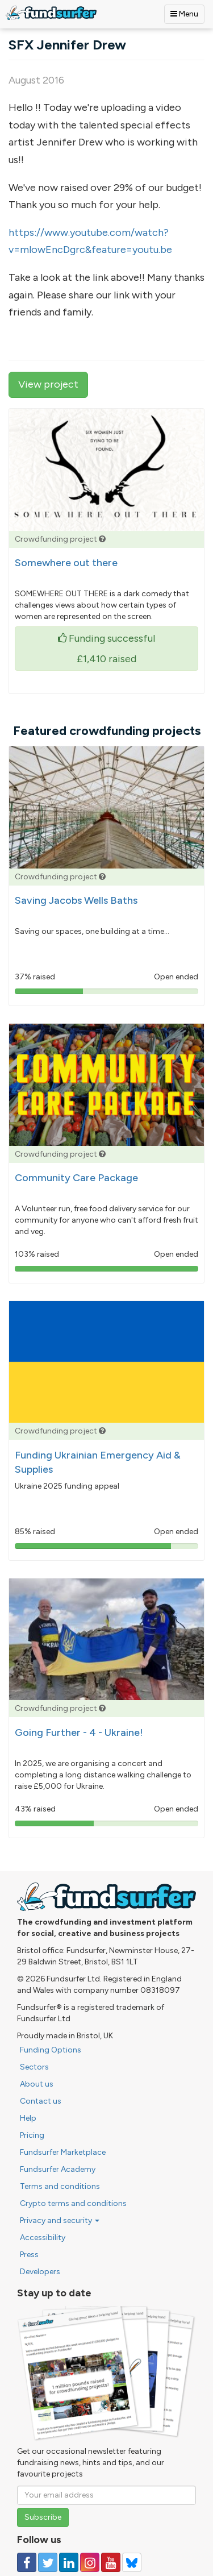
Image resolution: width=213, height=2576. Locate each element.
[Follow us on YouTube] (110, 2562)
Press (29, 2254)
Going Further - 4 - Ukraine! (79, 1732)
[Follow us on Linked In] (68, 2562)
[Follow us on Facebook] (26, 2562)
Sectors (34, 2067)
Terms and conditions (60, 2186)
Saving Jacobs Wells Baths (76, 900)
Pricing (32, 2135)
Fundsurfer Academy (57, 2169)
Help (28, 2118)
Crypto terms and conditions (73, 2203)
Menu (184, 14)
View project (48, 384)
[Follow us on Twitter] (47, 2562)
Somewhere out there (66, 562)
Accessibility (42, 2237)
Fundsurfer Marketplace (63, 2152)
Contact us (40, 2101)
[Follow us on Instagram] (89, 2562)
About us (36, 2084)
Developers (40, 2271)
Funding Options (50, 2050)
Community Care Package (76, 1177)
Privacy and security (59, 2220)
